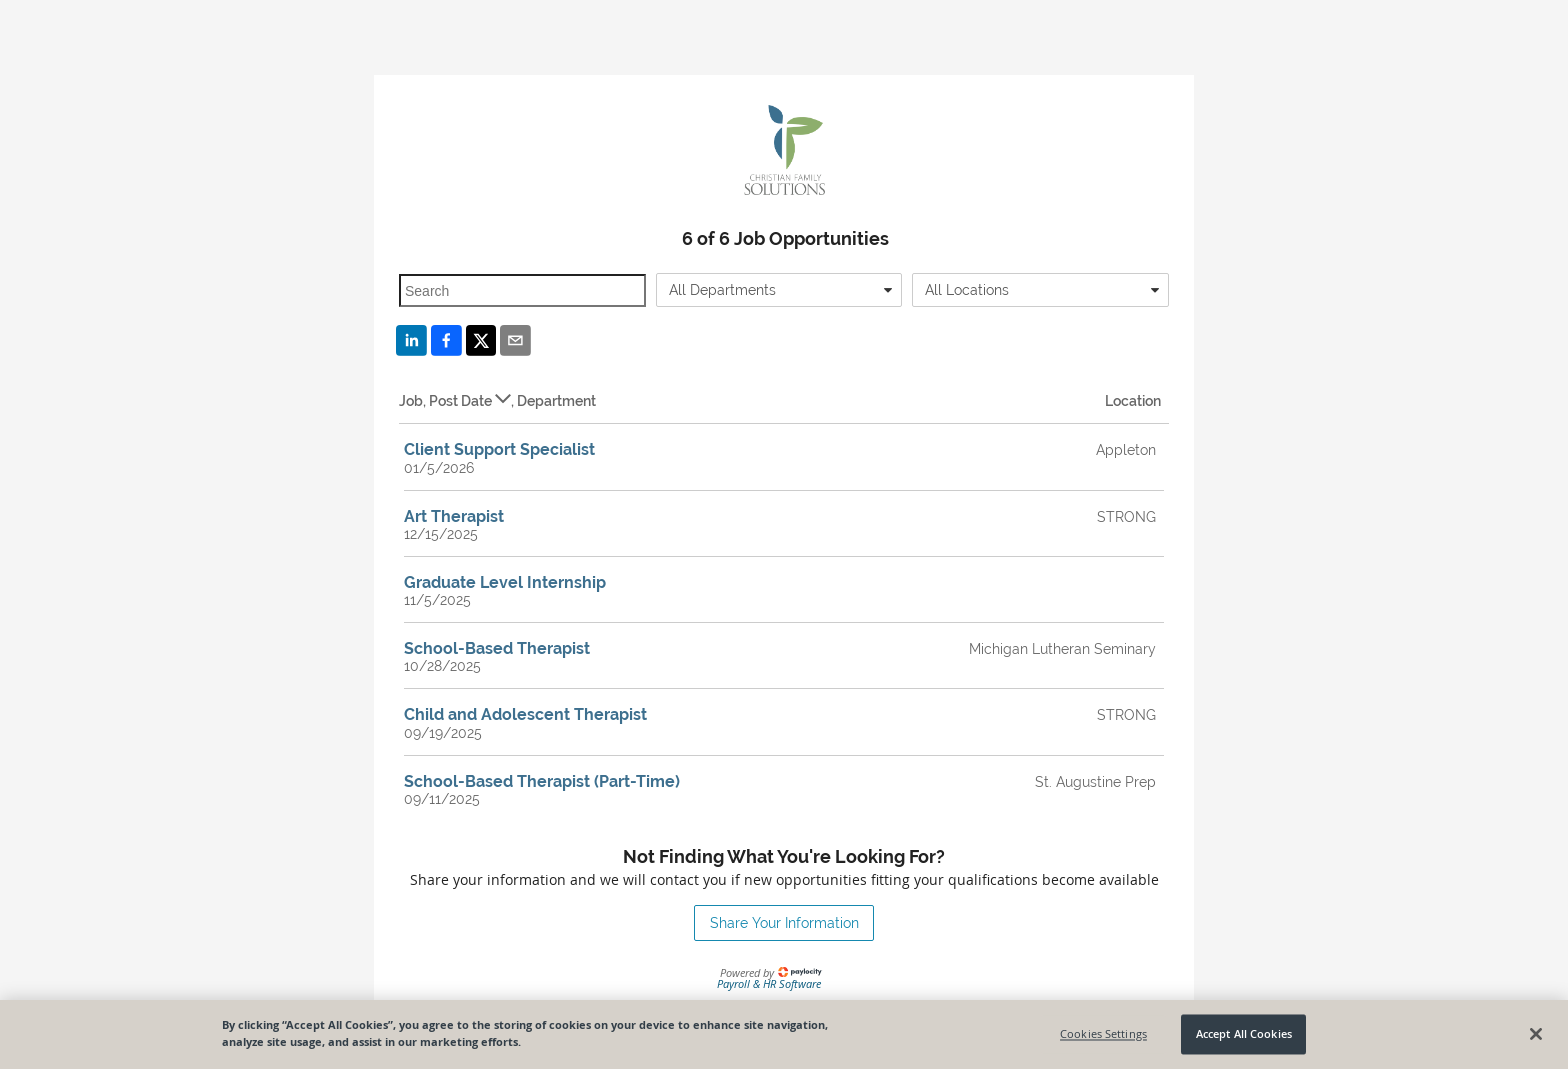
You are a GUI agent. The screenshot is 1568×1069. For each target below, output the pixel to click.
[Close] (1536, 1039)
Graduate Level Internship (505, 582)
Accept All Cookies (1244, 1039)
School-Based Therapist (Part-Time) (542, 781)
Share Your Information (784, 923)
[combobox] (779, 290)
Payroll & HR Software (769, 983)
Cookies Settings (1103, 1039)
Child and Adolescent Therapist (525, 714)
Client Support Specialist (499, 449)
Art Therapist (454, 516)
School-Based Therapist (497, 648)
